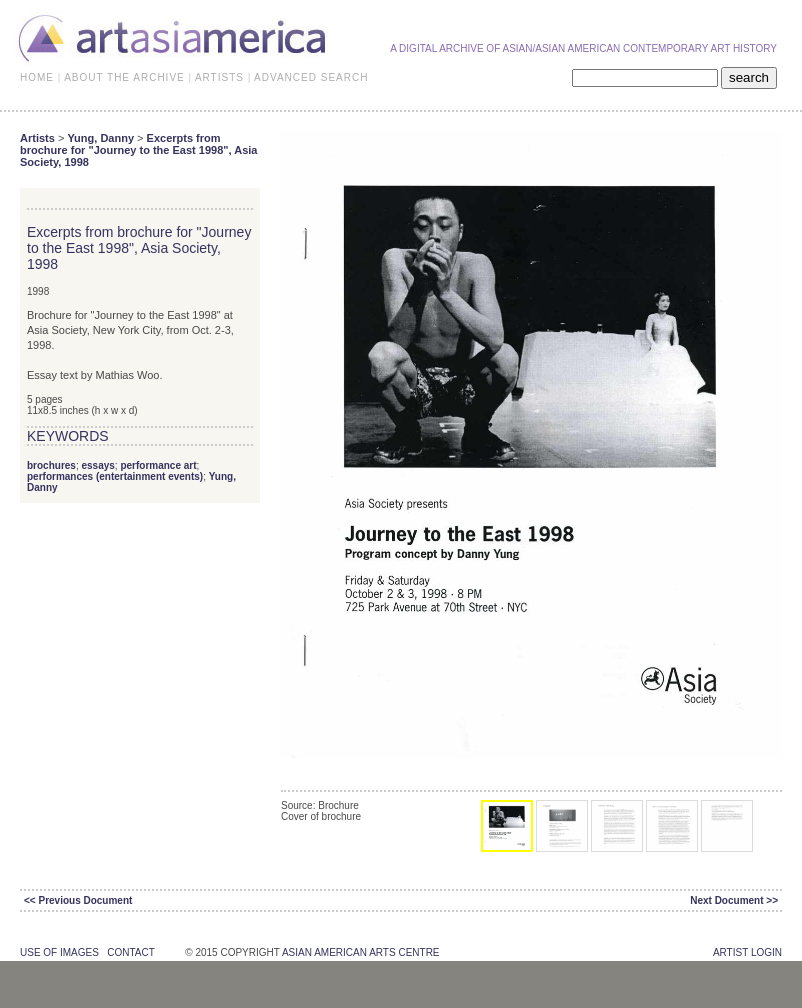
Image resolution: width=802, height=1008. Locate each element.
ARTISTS (219, 77)
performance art (158, 465)
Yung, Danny (100, 138)
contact (130, 952)
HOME (37, 77)
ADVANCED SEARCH (311, 77)
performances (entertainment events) (115, 476)
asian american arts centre (361, 952)
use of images (59, 952)
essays (97, 465)
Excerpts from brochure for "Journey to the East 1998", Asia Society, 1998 (138, 150)
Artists (37, 138)
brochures (51, 465)
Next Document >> (734, 900)
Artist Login (747, 952)
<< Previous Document (78, 900)
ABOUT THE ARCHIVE (124, 77)
